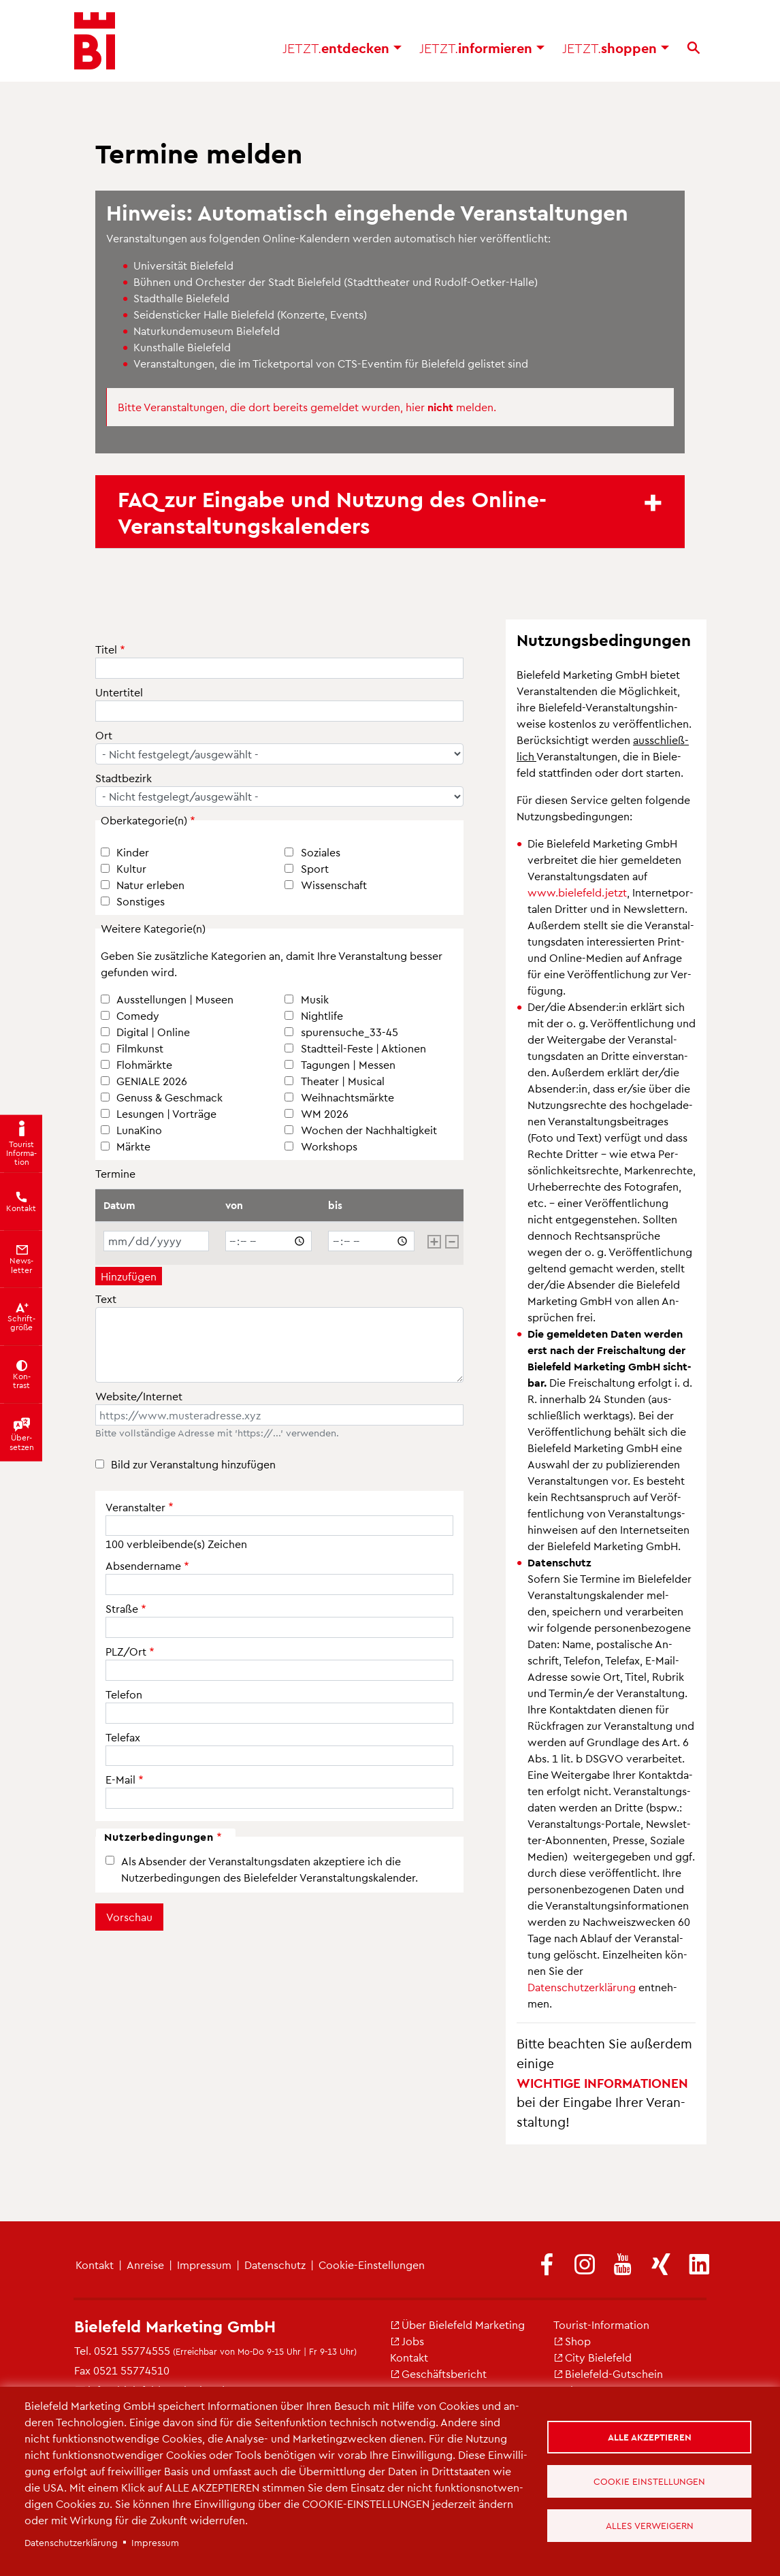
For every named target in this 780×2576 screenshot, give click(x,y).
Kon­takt (95, 2264)
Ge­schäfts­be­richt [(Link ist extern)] (438, 2373)
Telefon (123, 1694)
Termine (115, 1173)
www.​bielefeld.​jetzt (577, 892)
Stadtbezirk (123, 777)
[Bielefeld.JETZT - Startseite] (94, 40)
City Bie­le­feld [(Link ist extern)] (592, 2357)
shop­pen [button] (615, 47)
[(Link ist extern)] (546, 2265)
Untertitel (119, 692)
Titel (106, 649)
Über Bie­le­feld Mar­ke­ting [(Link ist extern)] (457, 2324)
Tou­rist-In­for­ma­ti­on (601, 2324)
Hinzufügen (129, 1276)
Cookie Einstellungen (649, 2481)
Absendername (143, 1565)
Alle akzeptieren (650, 2437)
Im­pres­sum (204, 2264)
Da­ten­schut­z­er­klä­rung (581, 1986)
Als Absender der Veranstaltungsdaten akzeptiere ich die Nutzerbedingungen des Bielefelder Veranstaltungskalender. (269, 1869)
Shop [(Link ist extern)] (572, 2340)
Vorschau (129, 1916)
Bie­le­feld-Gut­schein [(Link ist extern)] (608, 2373)
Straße (121, 1608)
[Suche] (693, 47)
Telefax (122, 1736)
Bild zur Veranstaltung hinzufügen (193, 1464)
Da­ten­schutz (275, 2264)
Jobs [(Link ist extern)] (407, 2340)
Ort (103, 734)
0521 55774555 (132, 2350)
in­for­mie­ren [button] (482, 47)
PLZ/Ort (125, 1651)
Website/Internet (138, 1395)
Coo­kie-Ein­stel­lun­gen (372, 2264)
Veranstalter (135, 1506)
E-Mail (120, 1779)
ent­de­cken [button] (342, 47)
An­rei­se (145, 2264)
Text (105, 1298)
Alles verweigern (650, 2525)
